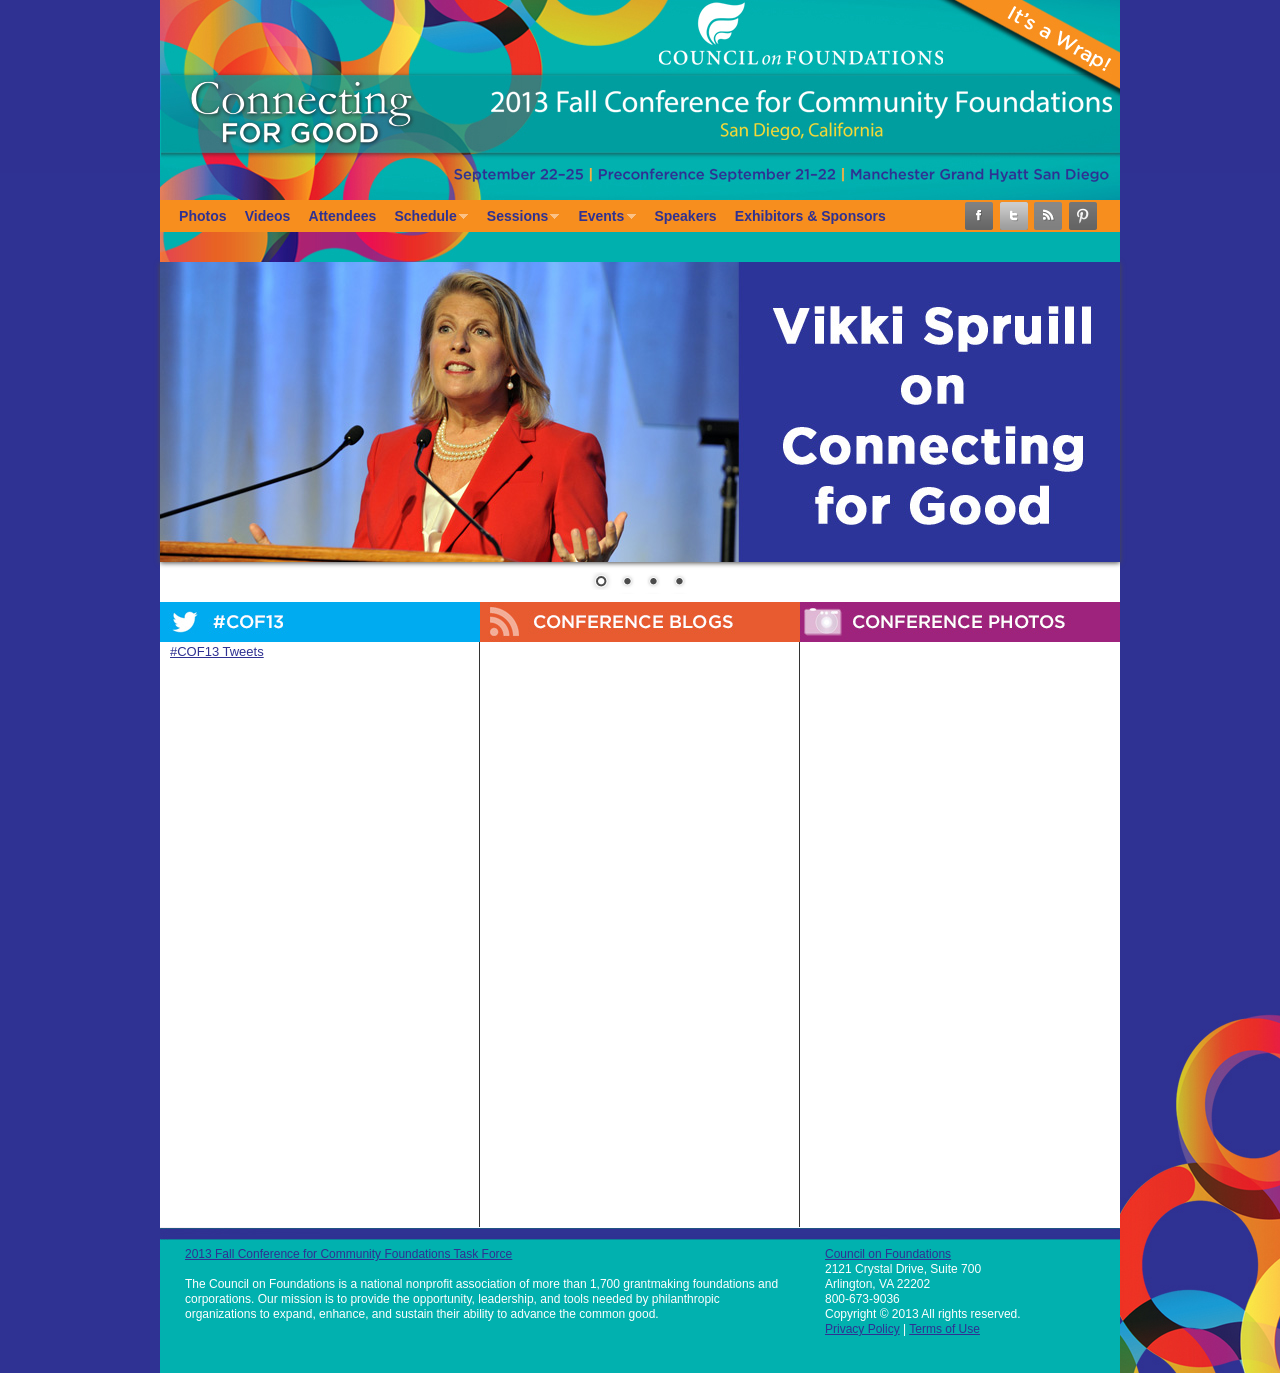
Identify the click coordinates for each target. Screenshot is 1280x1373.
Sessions (519, 217)
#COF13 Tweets (217, 651)
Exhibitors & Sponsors (810, 216)
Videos (268, 216)
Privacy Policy (862, 1329)
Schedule (426, 217)
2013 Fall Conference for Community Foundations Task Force (348, 1254)
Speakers (685, 216)
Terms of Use (944, 1329)
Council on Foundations (888, 1254)
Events (602, 217)
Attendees (343, 216)
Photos (202, 216)
